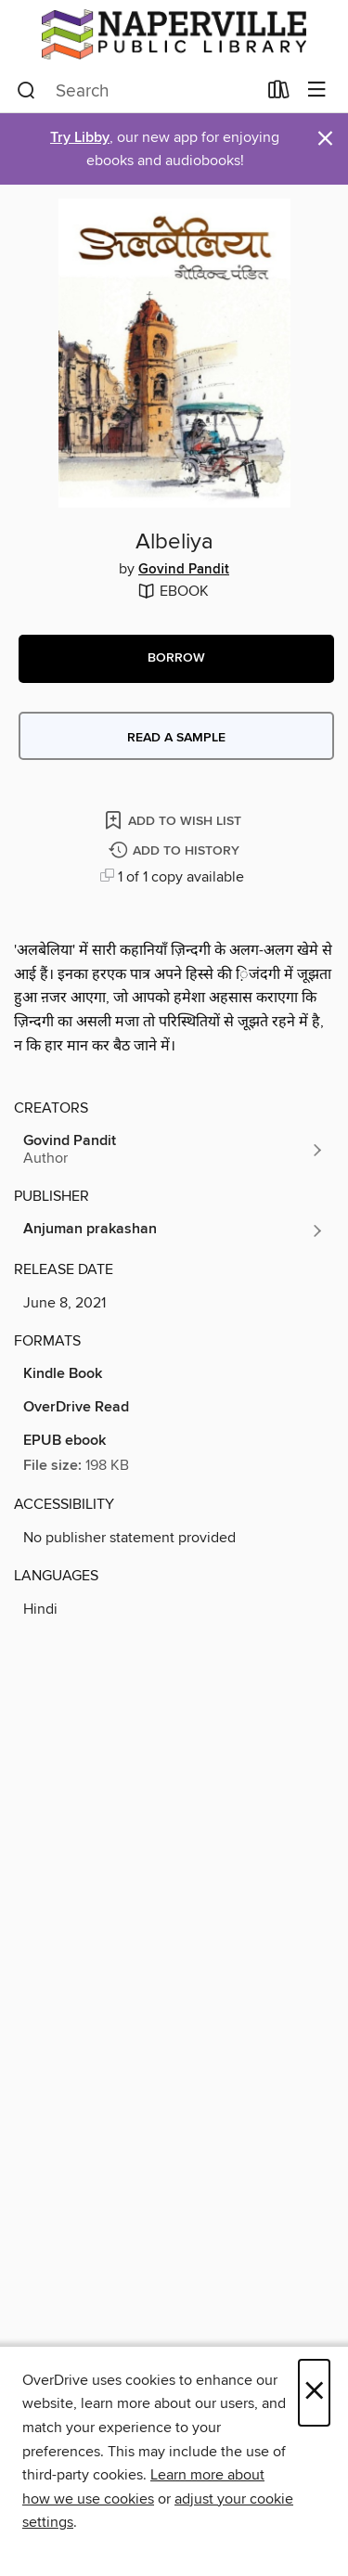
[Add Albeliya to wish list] (174, 820)
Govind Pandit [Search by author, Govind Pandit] (183, 569)
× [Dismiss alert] (325, 138)
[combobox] (136, 91)
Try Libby (80, 138)
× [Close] (314, 2392)
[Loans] (279, 93)
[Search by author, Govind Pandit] (174, 1150)
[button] (176, 659)
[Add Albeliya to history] (176, 851)
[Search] (26, 91)
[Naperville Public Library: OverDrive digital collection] (174, 34)
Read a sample (176, 737)
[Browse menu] (317, 90)
